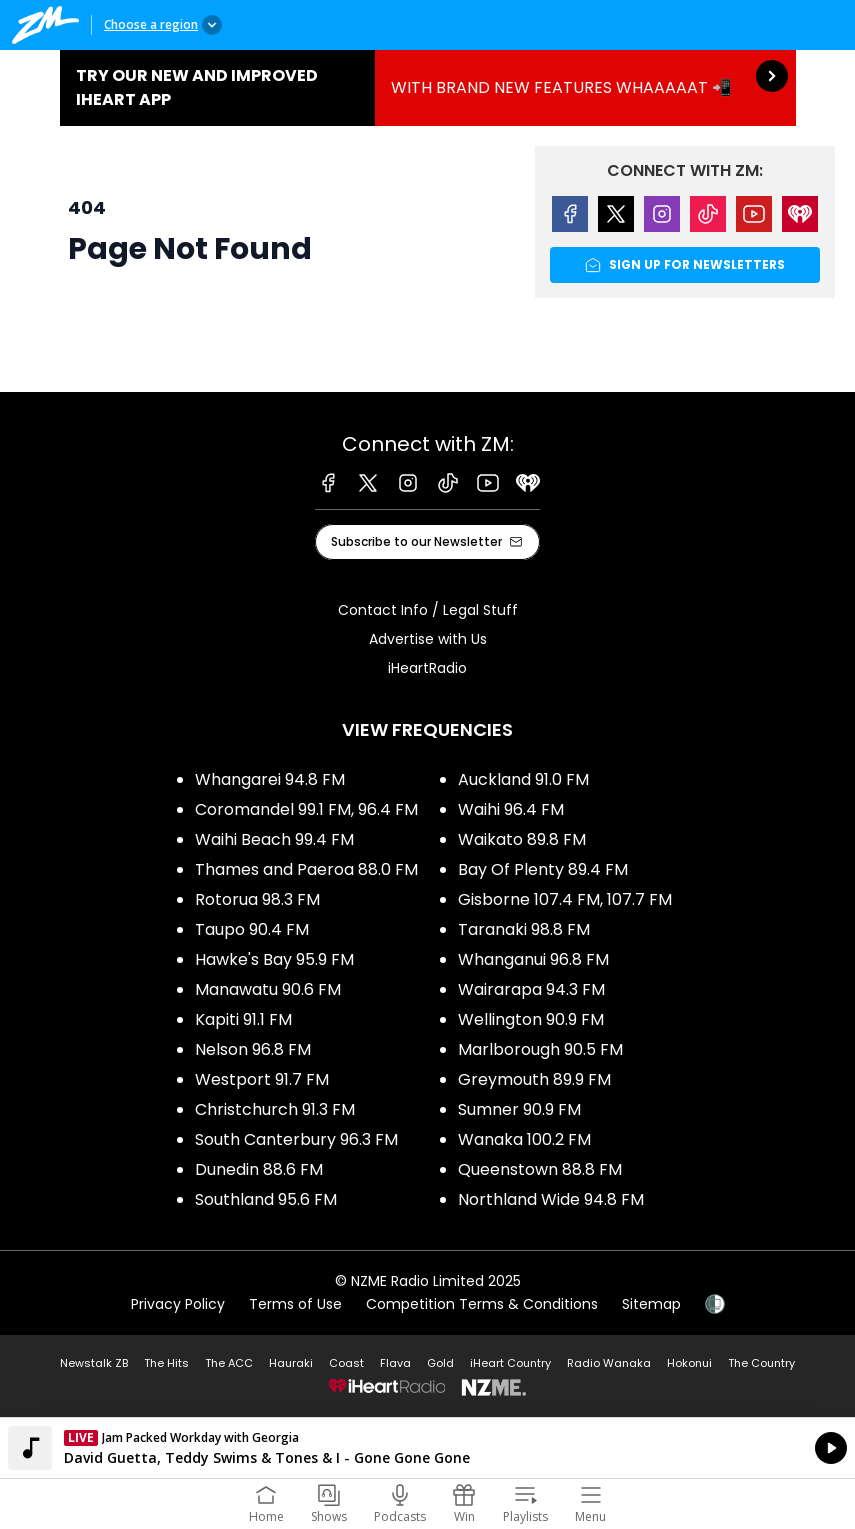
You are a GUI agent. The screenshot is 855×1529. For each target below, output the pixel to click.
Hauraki (291, 1363)
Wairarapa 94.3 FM (531, 989)
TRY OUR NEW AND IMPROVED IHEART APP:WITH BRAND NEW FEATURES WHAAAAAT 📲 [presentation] (428, 88)
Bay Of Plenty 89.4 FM (543, 869)
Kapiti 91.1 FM (243, 1019)
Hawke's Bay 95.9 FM (274, 959)
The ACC (229, 1363)
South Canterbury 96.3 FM (296, 1139)
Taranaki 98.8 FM (524, 929)
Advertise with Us (428, 639)
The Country (761, 1363)
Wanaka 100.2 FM (524, 1139)
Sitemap (651, 1304)
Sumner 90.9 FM (519, 1109)
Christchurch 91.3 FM (275, 1109)
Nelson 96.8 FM (253, 1049)
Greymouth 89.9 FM (534, 1079)
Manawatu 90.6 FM (268, 989)
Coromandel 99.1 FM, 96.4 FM (306, 809)
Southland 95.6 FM (266, 1199)
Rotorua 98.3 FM (257, 899)
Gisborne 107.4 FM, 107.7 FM (565, 899)
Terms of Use (295, 1304)
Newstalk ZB (94, 1363)
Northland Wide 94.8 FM (551, 1199)
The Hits (166, 1363)
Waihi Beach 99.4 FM (274, 839)
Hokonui (689, 1363)
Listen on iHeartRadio (427, 1448)
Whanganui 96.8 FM (533, 959)
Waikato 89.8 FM (522, 839)
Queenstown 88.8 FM (540, 1169)
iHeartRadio (427, 668)
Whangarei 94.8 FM (270, 779)
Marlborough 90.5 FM (540, 1049)
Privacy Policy (178, 1304)
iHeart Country (510, 1363)
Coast (346, 1363)
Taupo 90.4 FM (252, 929)
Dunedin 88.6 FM (259, 1169)
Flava (395, 1363)
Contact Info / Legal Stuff (428, 610)
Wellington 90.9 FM (531, 1019)
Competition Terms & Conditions (482, 1304)
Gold (440, 1363)
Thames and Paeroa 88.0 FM (306, 869)
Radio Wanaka (609, 1363)
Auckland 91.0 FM (523, 779)
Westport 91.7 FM (262, 1079)
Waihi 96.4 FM (511, 809)
